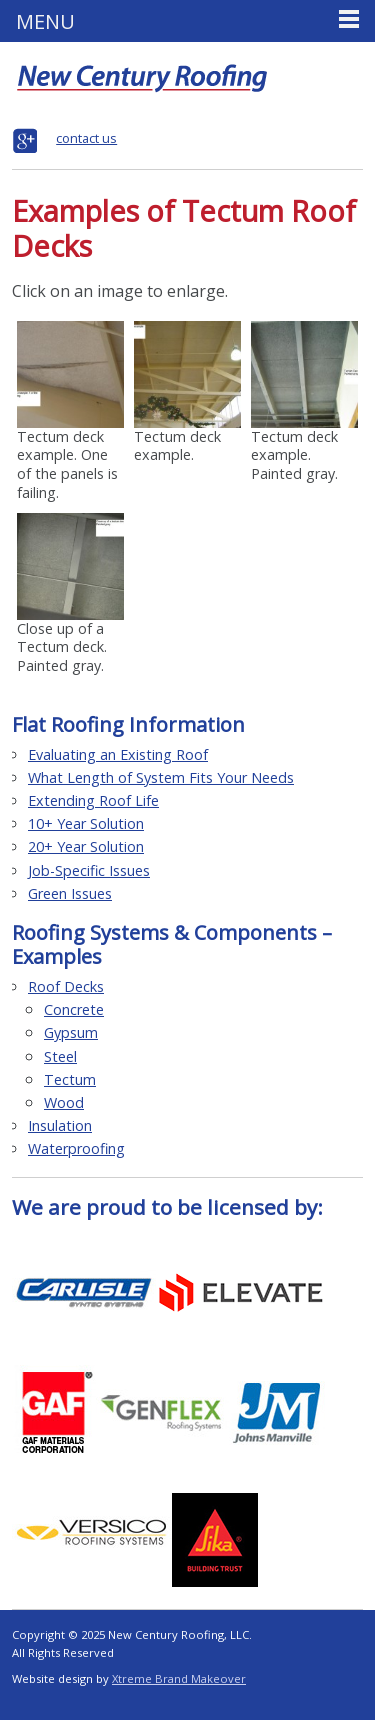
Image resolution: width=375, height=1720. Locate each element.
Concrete (74, 1009)
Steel (60, 1056)
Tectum (70, 1079)
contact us (86, 138)
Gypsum (71, 1032)
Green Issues (70, 893)
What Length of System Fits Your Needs (161, 777)
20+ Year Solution (86, 846)
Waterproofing (76, 1148)
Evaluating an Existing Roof (118, 754)
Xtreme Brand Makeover (179, 1678)
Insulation (60, 1125)
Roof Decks (66, 986)
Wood (64, 1102)
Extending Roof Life (93, 800)
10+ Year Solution (86, 823)
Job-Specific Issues (89, 870)
